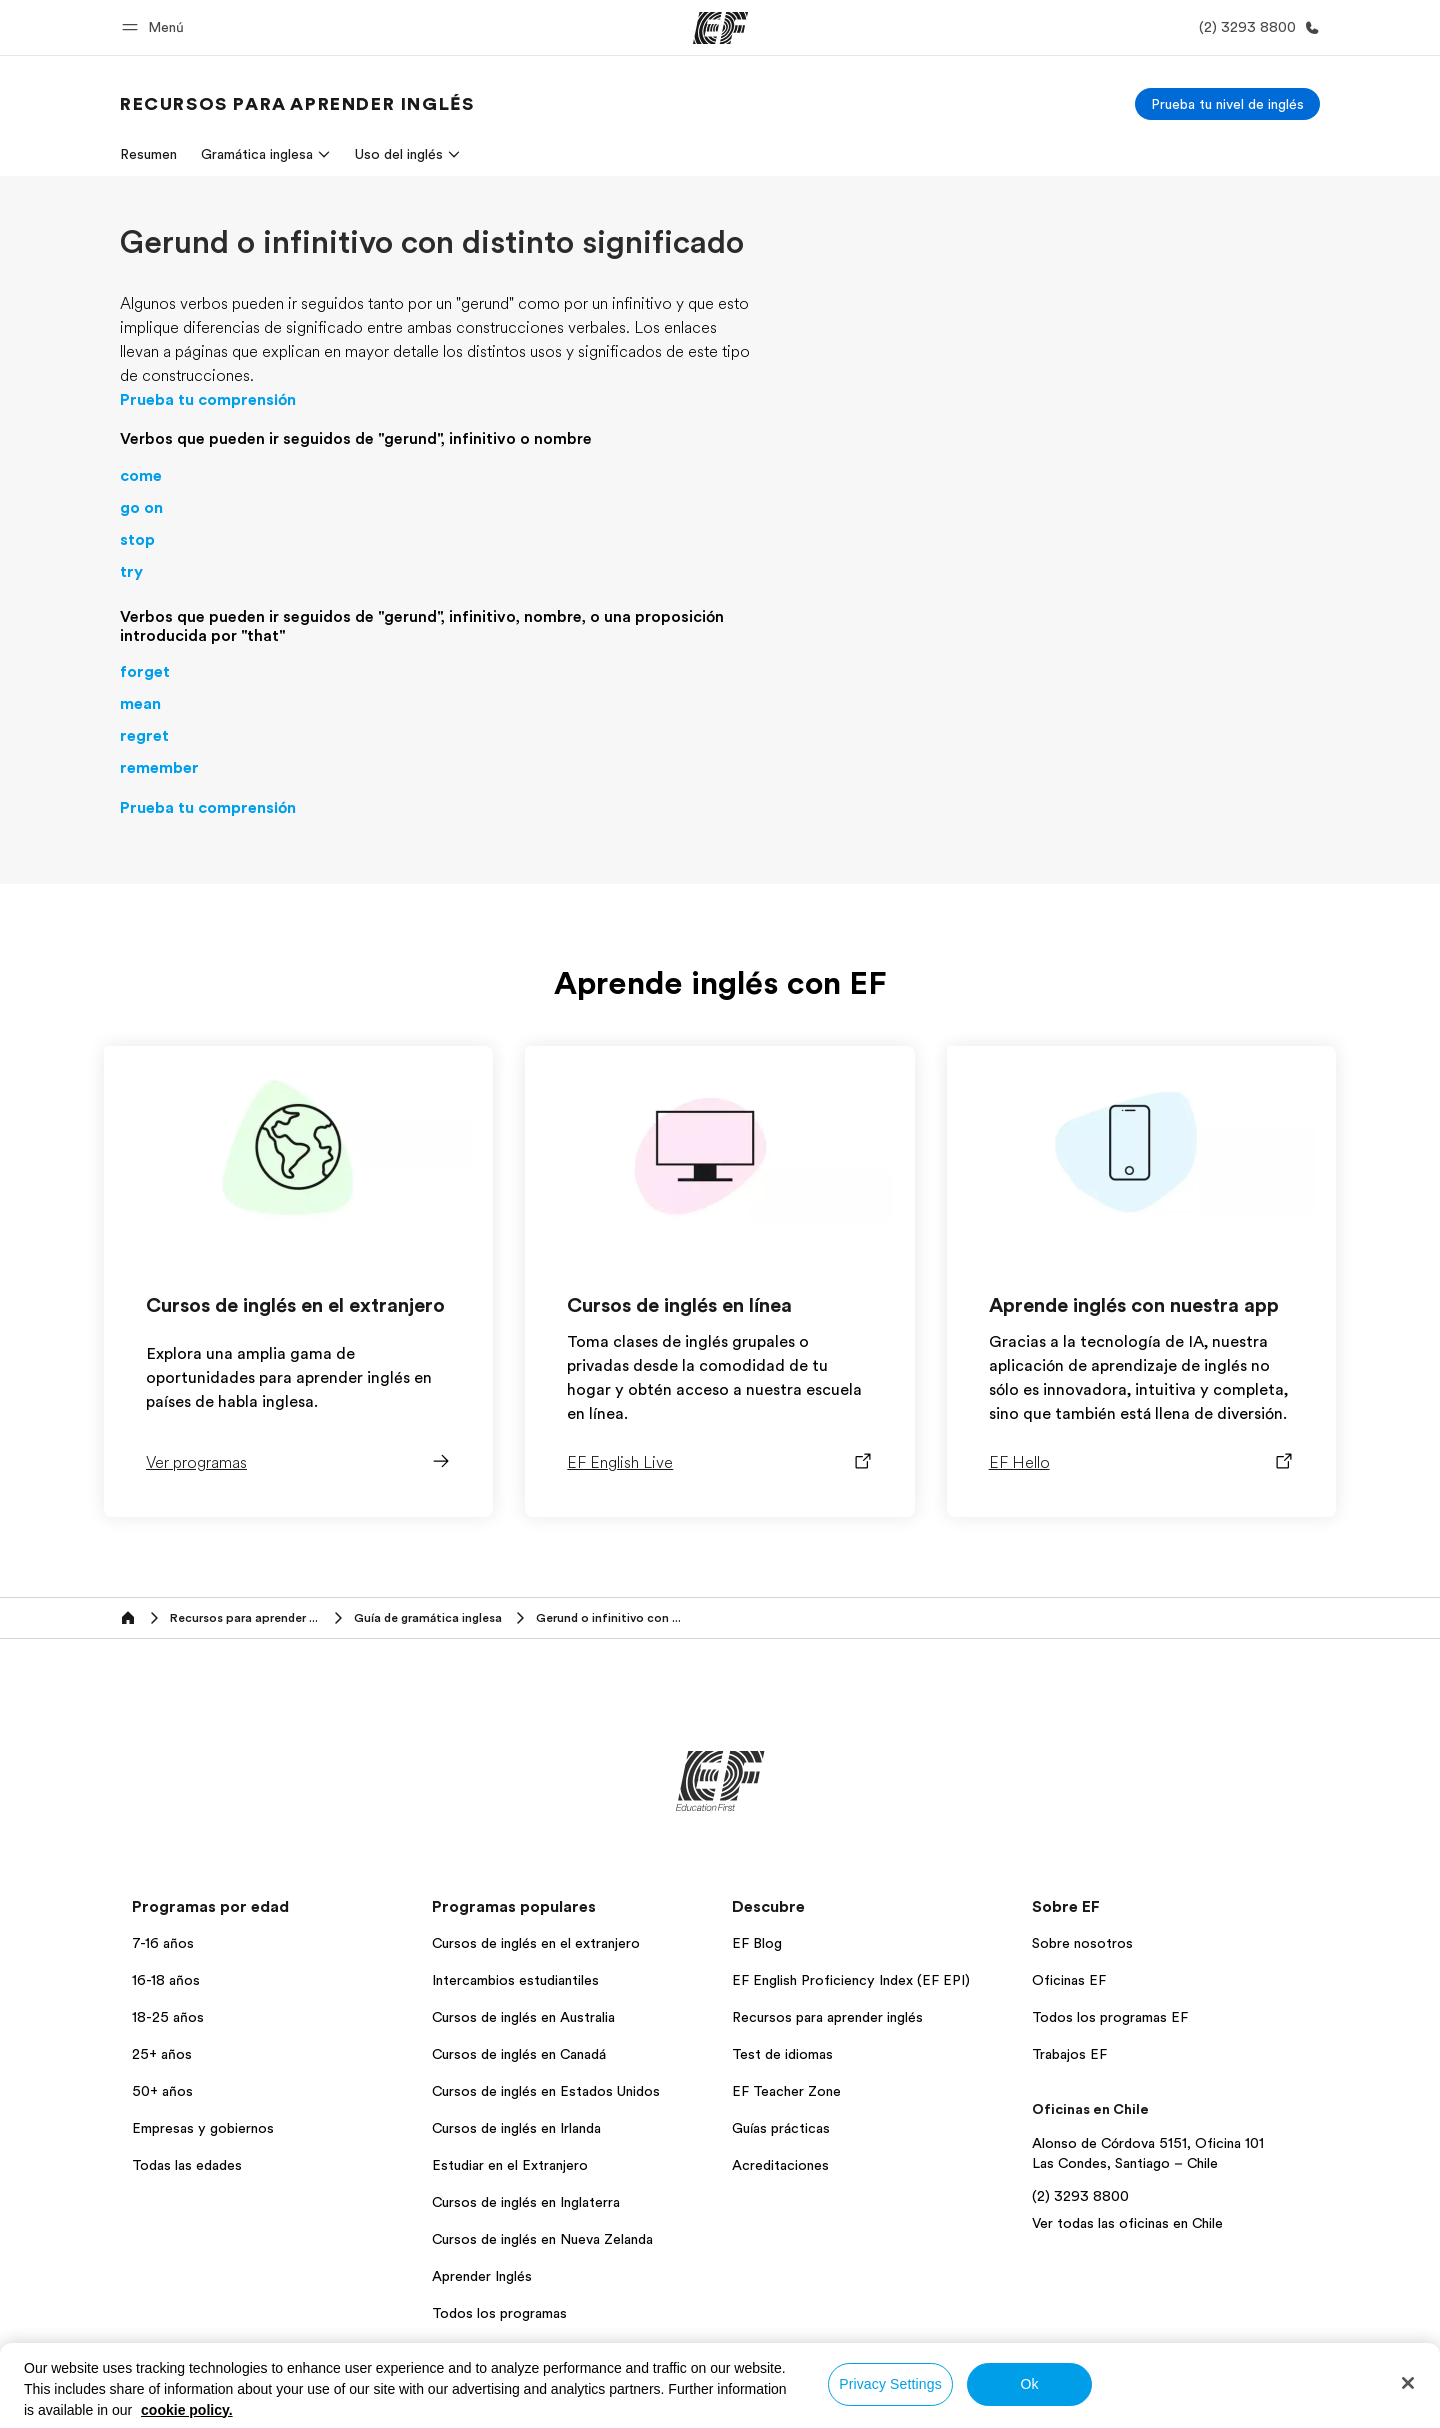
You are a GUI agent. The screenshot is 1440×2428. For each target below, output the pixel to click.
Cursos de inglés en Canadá (519, 2054)
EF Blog (757, 1943)
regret (144, 736)
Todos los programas (499, 2313)
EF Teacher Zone (786, 2091)
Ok (1029, 2384)
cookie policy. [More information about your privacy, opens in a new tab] (187, 2410)
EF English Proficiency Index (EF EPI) (851, 1980)
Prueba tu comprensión (208, 400)
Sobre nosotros (1082, 1943)
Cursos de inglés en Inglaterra (526, 2202)
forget (145, 672)
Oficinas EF (1069, 1980)
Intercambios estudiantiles (515, 1980)
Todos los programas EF (1110, 2017)
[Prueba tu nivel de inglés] (1227, 104)
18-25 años (168, 2017)
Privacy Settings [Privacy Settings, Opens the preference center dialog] (890, 2384)
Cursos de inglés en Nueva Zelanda (542, 2239)
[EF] (720, 28)
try (131, 572)
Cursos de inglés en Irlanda (516, 2128)
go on (141, 508)
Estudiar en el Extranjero (510, 2165)
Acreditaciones (780, 2165)
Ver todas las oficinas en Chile (1127, 2223)
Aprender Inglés (482, 2276)
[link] (297, 104)
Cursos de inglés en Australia (523, 2017)
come (141, 476)
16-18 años (166, 1980)
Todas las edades (187, 2165)
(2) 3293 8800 (1080, 2196)
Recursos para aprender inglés (827, 2017)
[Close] (1408, 2383)
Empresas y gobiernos (203, 2128)
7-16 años (163, 1943)
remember (159, 768)
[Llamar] (1255, 27)
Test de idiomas (782, 2054)
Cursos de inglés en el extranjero (536, 1943)
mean (140, 704)
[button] (156, 27)
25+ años (162, 2054)
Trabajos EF (1069, 2054)
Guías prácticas (781, 2128)
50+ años (162, 2091)
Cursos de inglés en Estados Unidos (546, 2091)
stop (137, 540)
